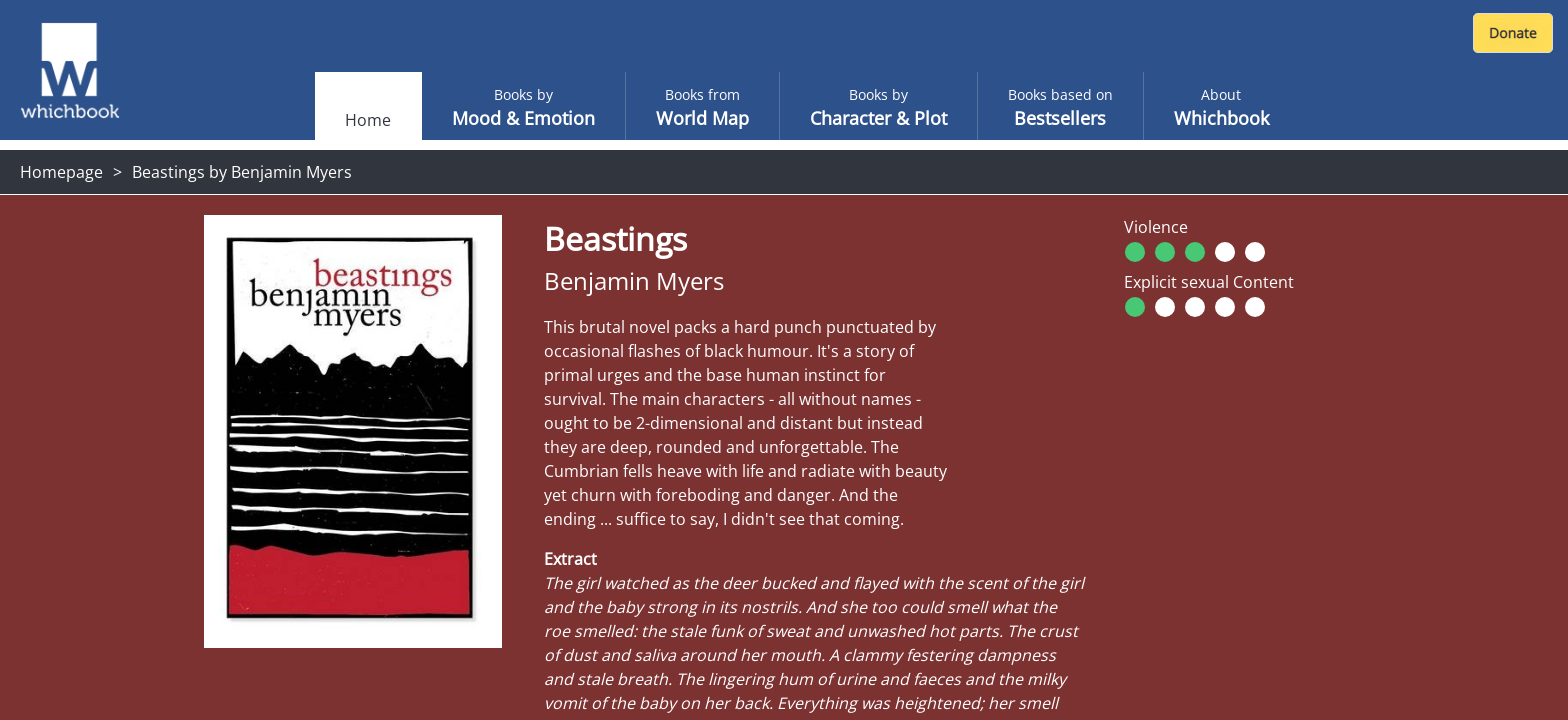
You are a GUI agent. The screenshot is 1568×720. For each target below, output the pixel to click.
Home (368, 120)
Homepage (61, 172)
